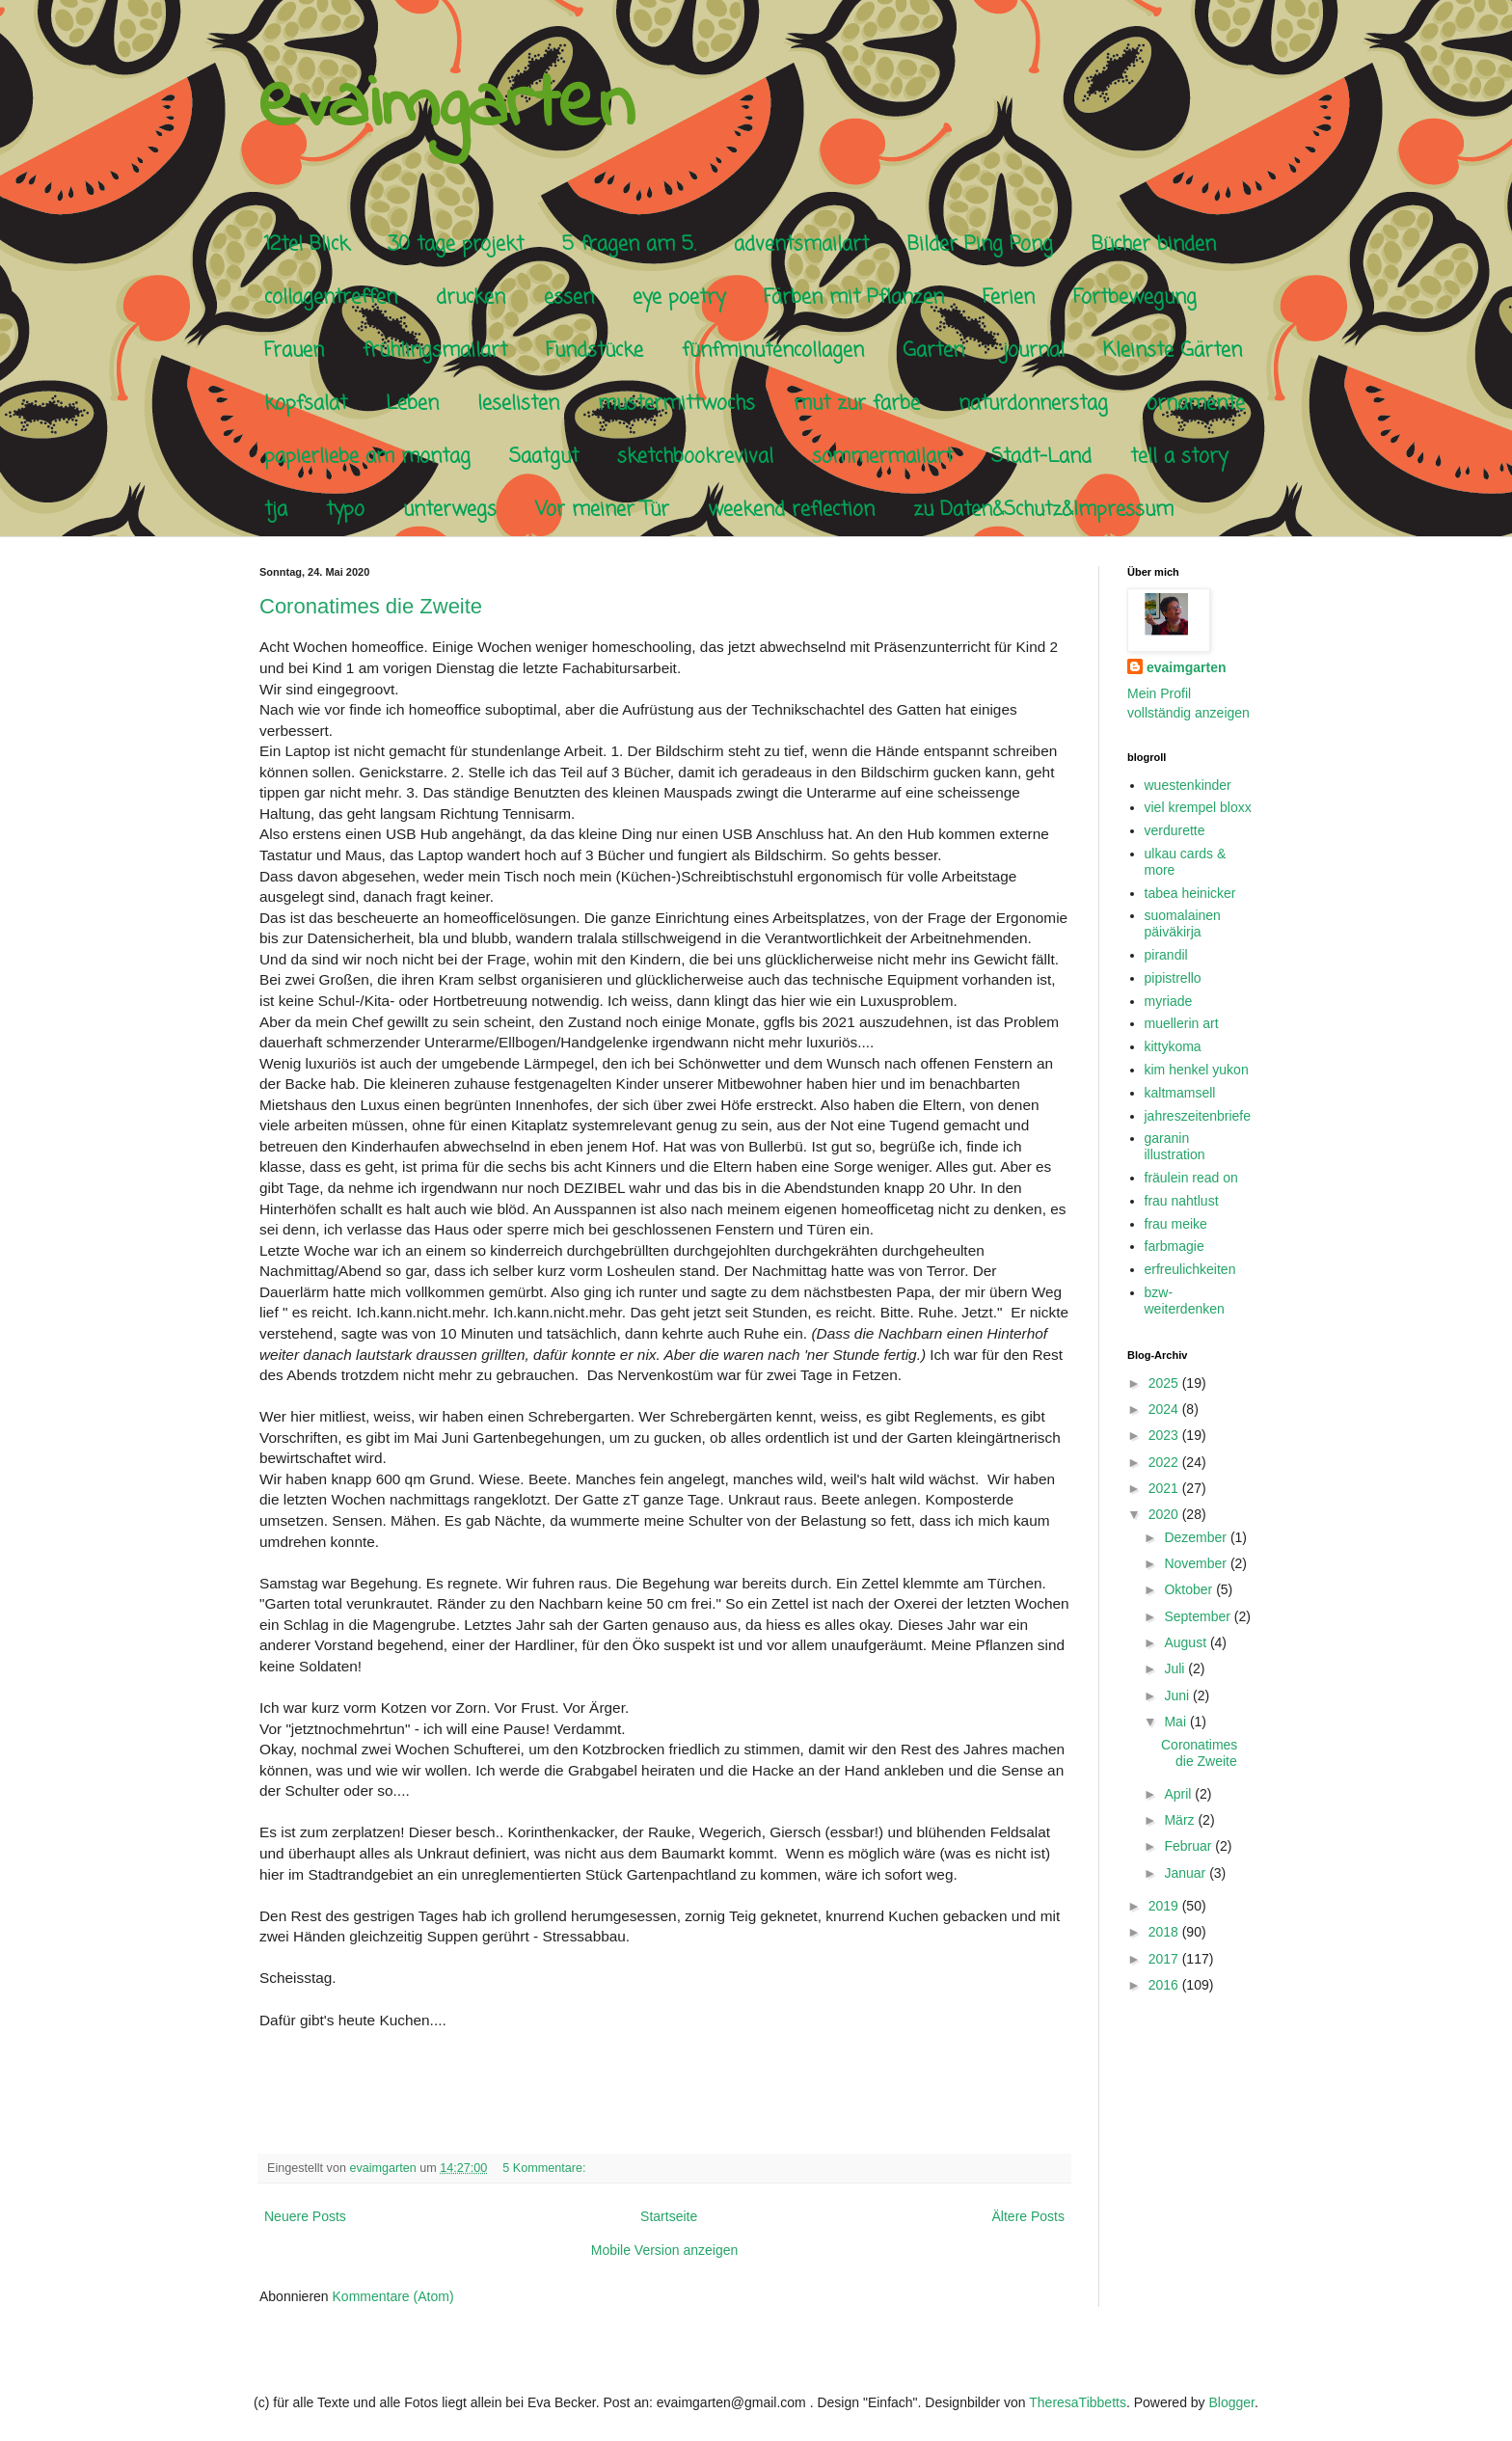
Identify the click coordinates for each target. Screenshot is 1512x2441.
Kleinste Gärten (1172, 351)
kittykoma (1173, 1046)
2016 (1165, 1985)
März (1181, 1820)
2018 (1165, 1931)
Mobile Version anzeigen (665, 2250)
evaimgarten (446, 106)
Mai (1176, 1721)
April (1179, 1794)
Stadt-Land (1041, 457)
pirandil (1166, 955)
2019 (1165, 1905)
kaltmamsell (1180, 1092)
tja (275, 510)
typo (345, 510)
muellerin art (1182, 1023)
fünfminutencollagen (773, 351)
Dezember (1196, 1537)
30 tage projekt (456, 244)
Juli (1176, 1668)
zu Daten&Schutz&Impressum (1043, 510)
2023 (1165, 1435)
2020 (1165, 1514)
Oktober (1190, 1589)
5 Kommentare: (545, 2168)
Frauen (294, 351)
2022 (1165, 1462)
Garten (933, 351)
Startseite (668, 2216)
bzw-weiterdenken (1185, 1300)
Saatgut (544, 457)
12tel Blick (306, 244)
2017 (1165, 1958)
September (1198, 1616)
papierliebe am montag (367, 457)
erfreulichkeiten (1190, 1269)
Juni (1178, 1695)
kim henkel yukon (1197, 1069)
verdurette (1175, 830)
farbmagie (1174, 1246)
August (1186, 1642)
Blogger (1232, 2402)
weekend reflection (791, 510)
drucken (470, 297)
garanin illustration (1175, 1146)
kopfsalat (305, 404)
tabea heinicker (1190, 893)
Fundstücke (594, 351)
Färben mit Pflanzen (854, 297)
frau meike (1176, 1224)
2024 (1165, 1409)
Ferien (1009, 297)
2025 (1165, 1383)
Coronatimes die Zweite (370, 606)
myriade (1169, 1001)
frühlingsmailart (435, 351)
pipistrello (1173, 978)
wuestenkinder (1188, 785)
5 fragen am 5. (628, 244)
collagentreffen (330, 297)
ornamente (1196, 404)
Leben (412, 404)
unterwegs (450, 510)
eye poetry (679, 297)
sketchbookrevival (695, 457)
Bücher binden (1154, 244)
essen (569, 297)
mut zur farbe (857, 404)
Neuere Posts (305, 2216)
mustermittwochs (676, 404)
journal (1034, 351)
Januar (1186, 1873)
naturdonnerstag (1033, 404)
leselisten (518, 404)
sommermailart (882, 457)
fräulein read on (1191, 1177)
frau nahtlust (1182, 1200)
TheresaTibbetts (1077, 2402)
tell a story (1179, 457)
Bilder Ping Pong (980, 244)
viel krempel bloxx (1198, 807)
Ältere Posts (1028, 2216)
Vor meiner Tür (602, 510)
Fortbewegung (1135, 297)
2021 (1165, 1488)
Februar (1189, 1846)
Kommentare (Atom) (393, 2296)
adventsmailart (801, 244)
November (1196, 1563)
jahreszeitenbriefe (1198, 1116)
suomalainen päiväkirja (1183, 923)
